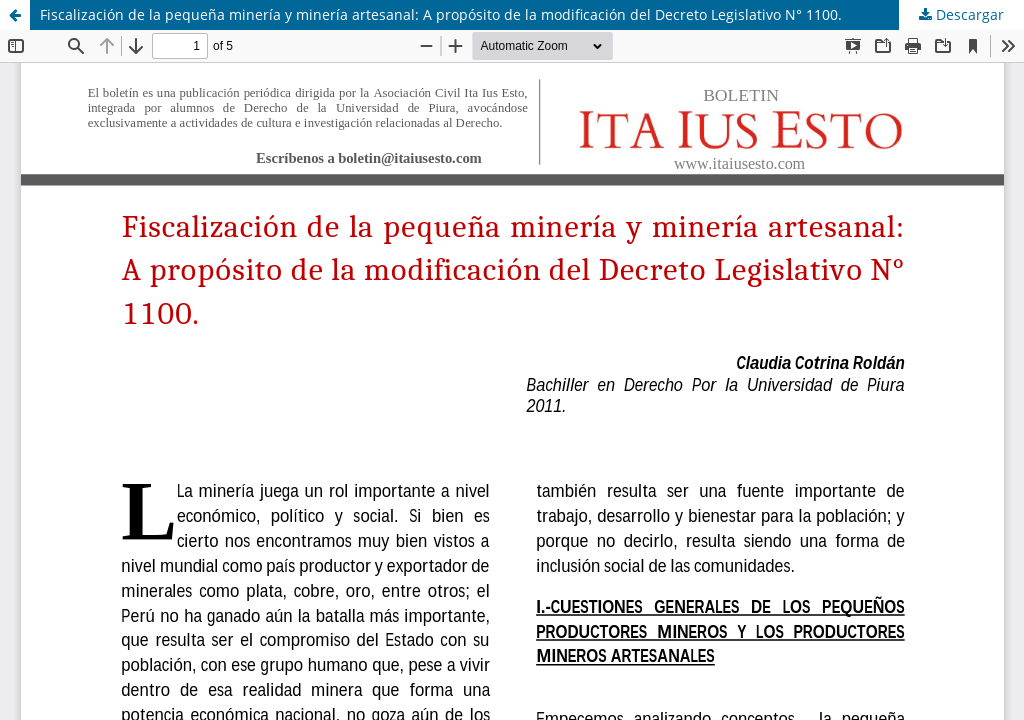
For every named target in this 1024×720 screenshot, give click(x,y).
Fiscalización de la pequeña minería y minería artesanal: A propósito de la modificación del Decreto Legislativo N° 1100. (441, 14)
